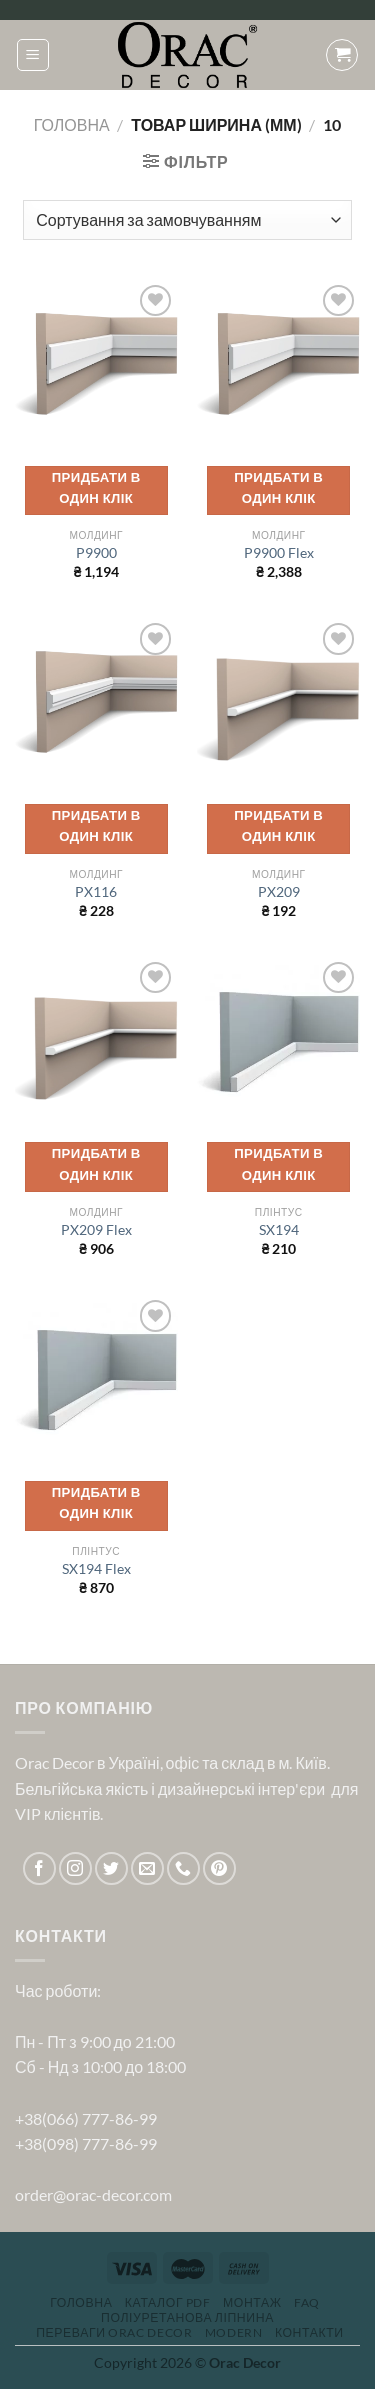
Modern (234, 2332)
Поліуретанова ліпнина (187, 2317)
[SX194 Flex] (96, 1376)
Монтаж (252, 2302)
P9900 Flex (279, 553)
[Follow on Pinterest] (219, 1868)
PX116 (96, 892)
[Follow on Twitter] (111, 1868)
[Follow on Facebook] (39, 1868)
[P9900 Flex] (278, 361)
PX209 (279, 892)
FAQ (307, 2302)
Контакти (309, 2332)
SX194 (279, 1230)
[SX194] (278, 1038)
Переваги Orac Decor (114, 2332)
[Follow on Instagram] (75, 1868)
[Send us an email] (147, 1868)
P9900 (96, 553)
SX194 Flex (96, 1569)
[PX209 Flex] (96, 1038)
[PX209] (278, 699)
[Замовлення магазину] (187, 220)
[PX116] (96, 699)
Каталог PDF (168, 2302)
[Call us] (183, 1868)
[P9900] (96, 361)
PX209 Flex (96, 1230)
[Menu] (33, 55)
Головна (72, 124)
